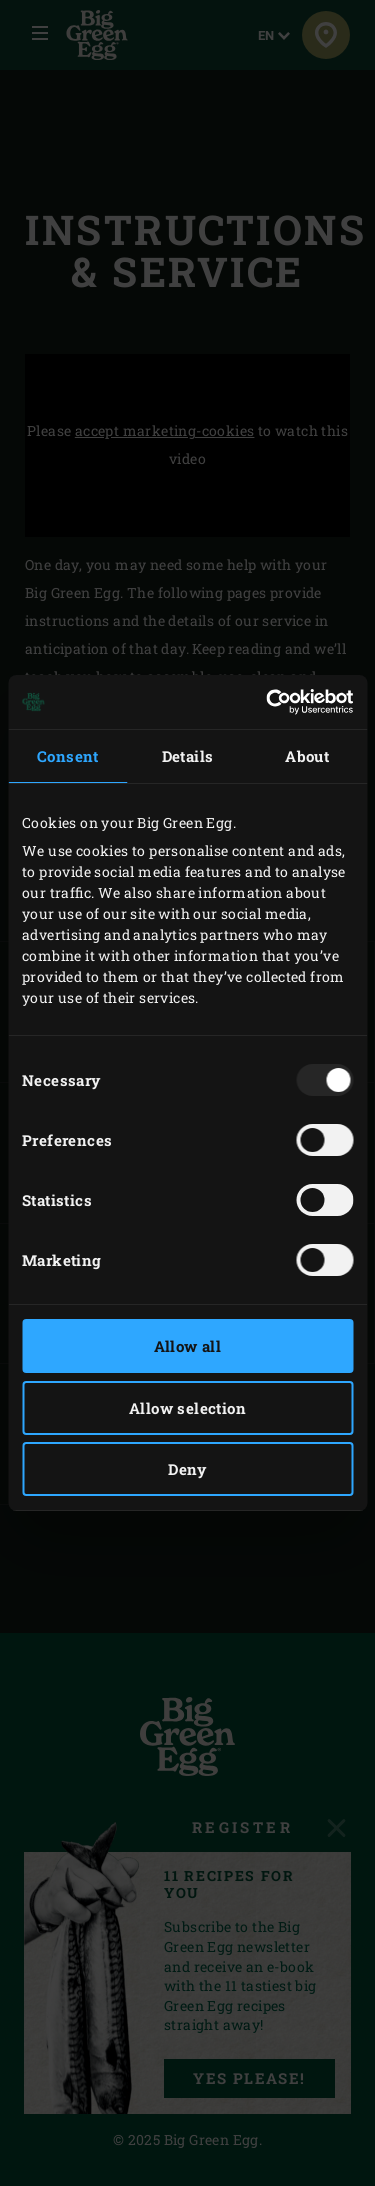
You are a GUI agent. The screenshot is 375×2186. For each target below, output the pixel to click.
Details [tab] (188, 756)
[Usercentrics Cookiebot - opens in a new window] (268, 702)
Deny (187, 1469)
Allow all (188, 1346)
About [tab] (307, 756)
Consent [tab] (68, 756)
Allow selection (187, 1408)
